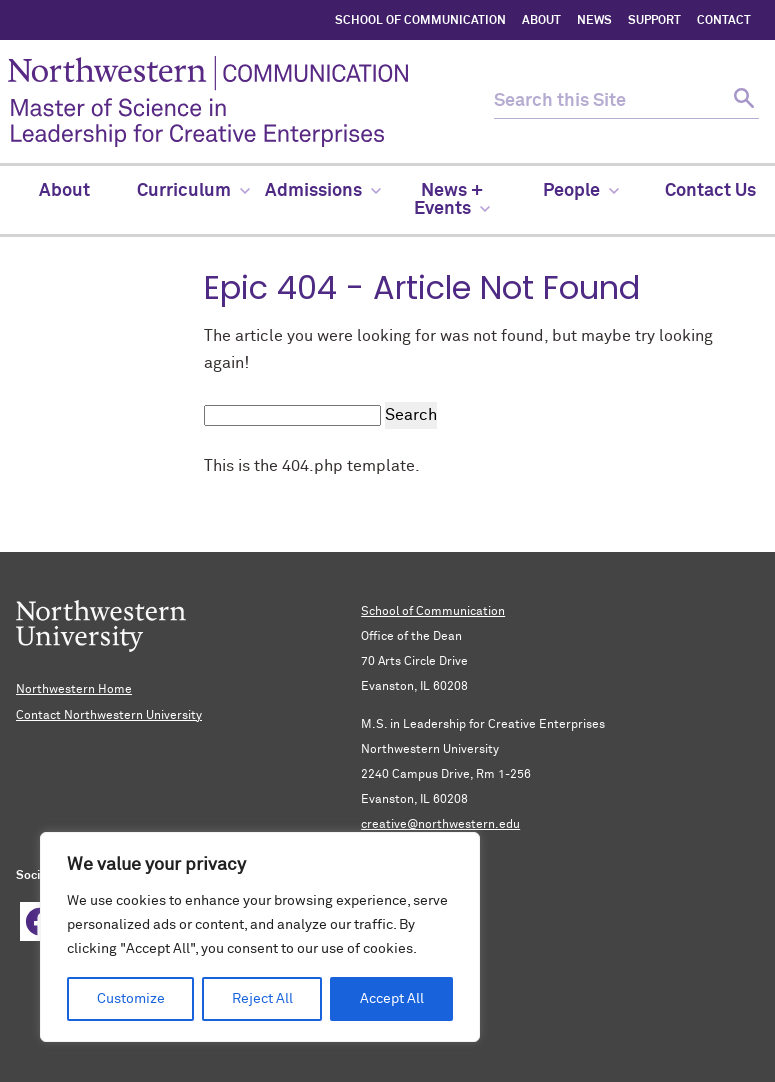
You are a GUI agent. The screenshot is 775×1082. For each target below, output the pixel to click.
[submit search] (741, 101)
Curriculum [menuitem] (193, 191)
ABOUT (541, 21)
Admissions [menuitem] (323, 191)
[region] (260, 937)
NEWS (594, 21)
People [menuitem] (581, 191)
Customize (131, 999)
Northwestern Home (74, 690)
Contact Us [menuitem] (710, 191)
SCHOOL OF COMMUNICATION (420, 21)
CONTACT (724, 21)
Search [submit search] (411, 415)
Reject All (262, 999)
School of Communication (433, 612)
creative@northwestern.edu (440, 825)
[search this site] (609, 101)
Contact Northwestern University (109, 716)
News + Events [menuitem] (452, 200)
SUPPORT (654, 21)
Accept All (392, 999)
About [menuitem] (64, 191)
